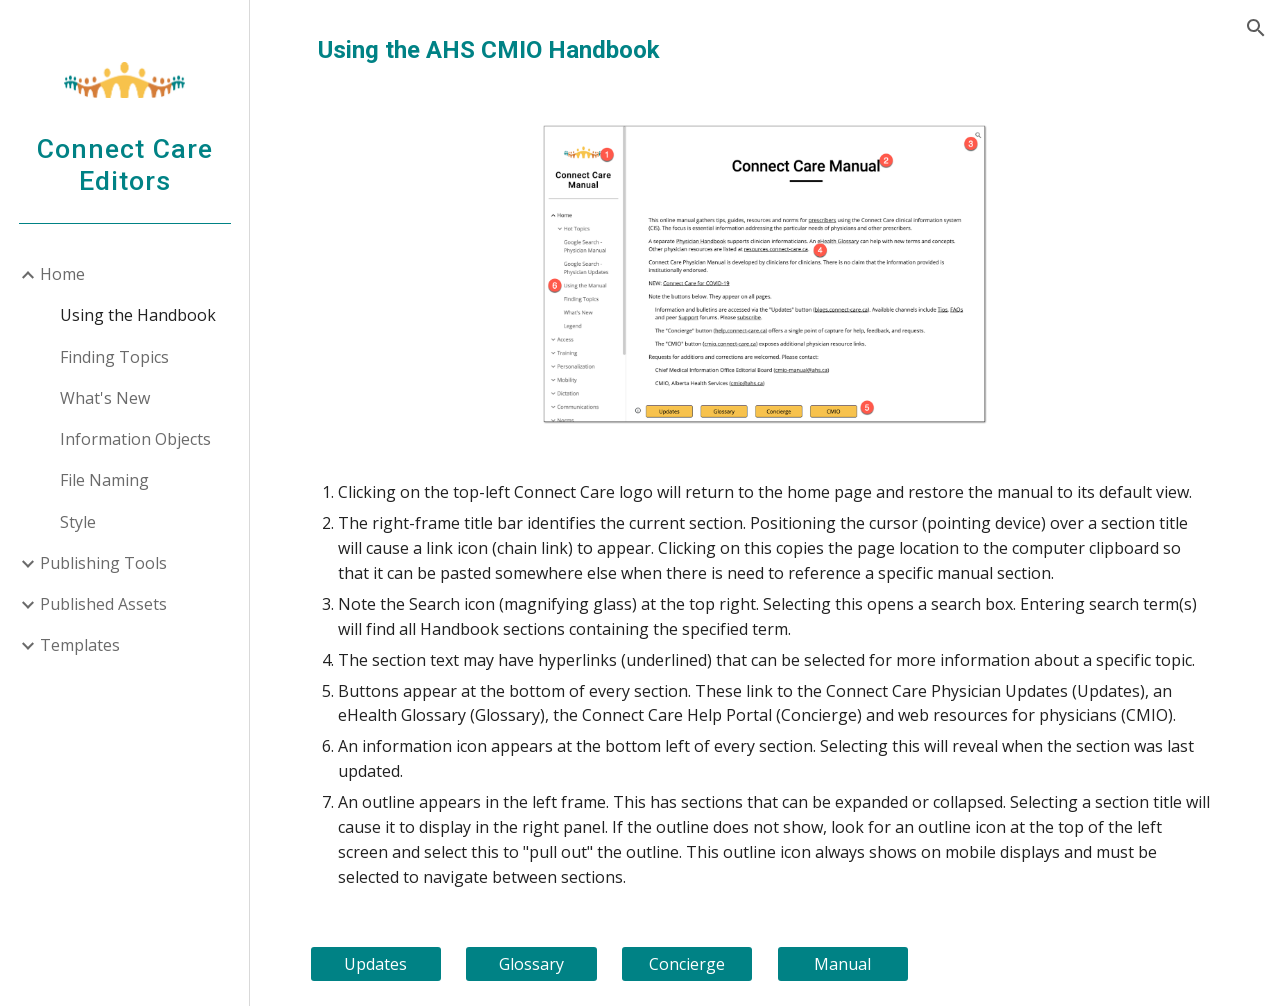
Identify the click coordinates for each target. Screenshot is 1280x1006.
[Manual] (843, 964)
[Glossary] (531, 964)
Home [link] (62, 274)
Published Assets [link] (103, 604)
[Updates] (376, 964)
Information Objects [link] (135, 439)
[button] (1256, 28)
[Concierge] (687, 964)
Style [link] (78, 522)
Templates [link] (80, 645)
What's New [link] (105, 398)
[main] (765, 50)
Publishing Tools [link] (103, 563)
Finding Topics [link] (114, 357)
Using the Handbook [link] (138, 315)
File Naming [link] (104, 480)
